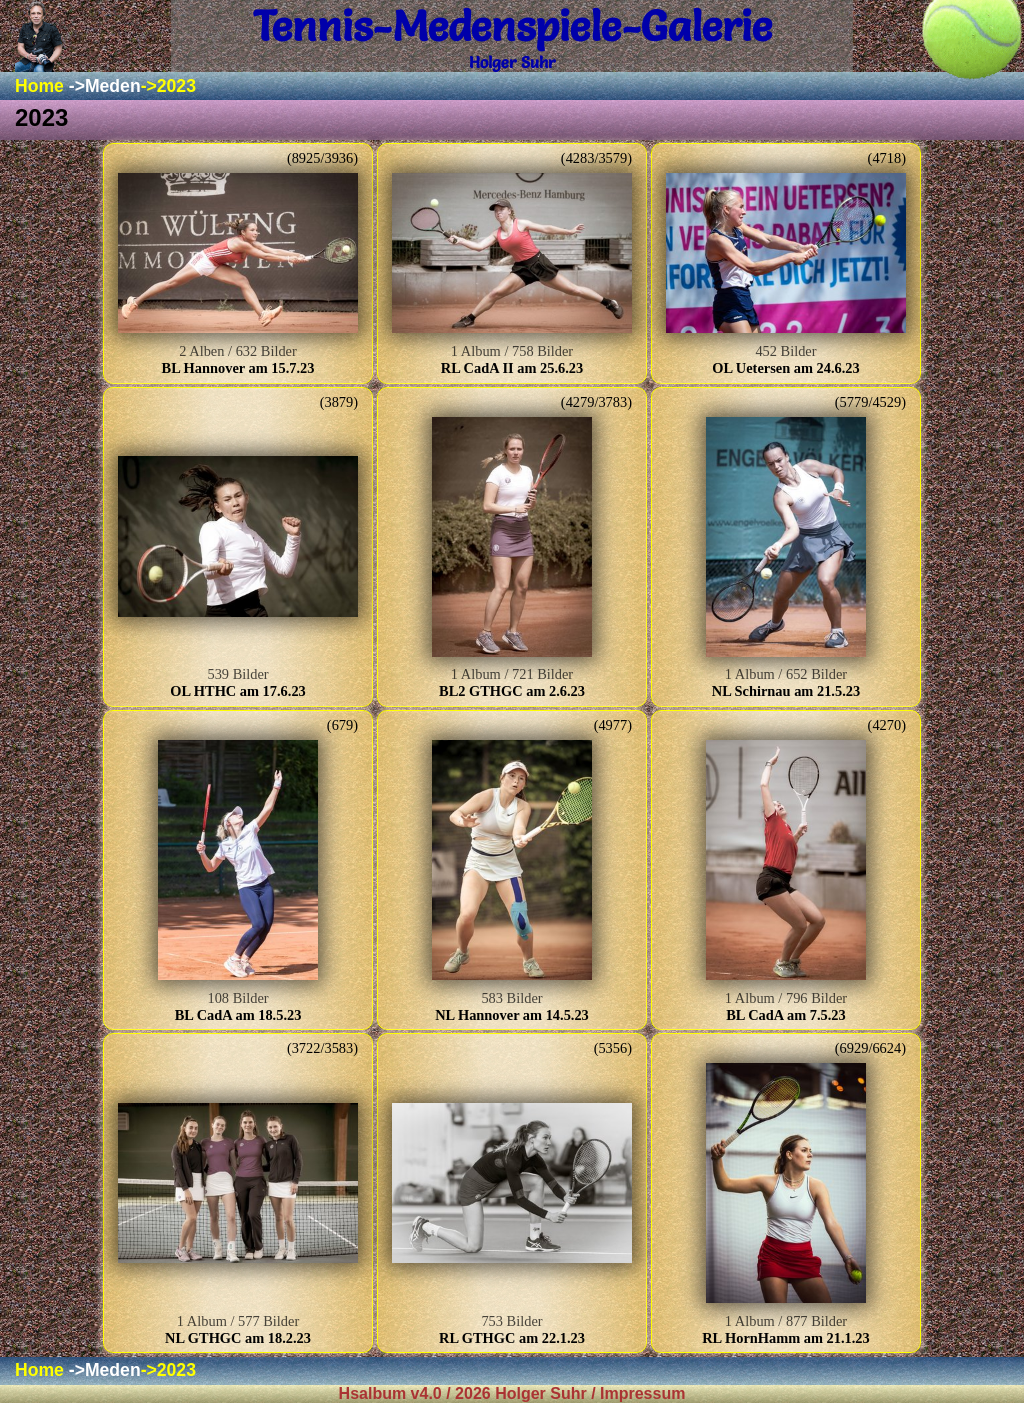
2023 (176, 86)
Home (39, 86)
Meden (113, 86)
